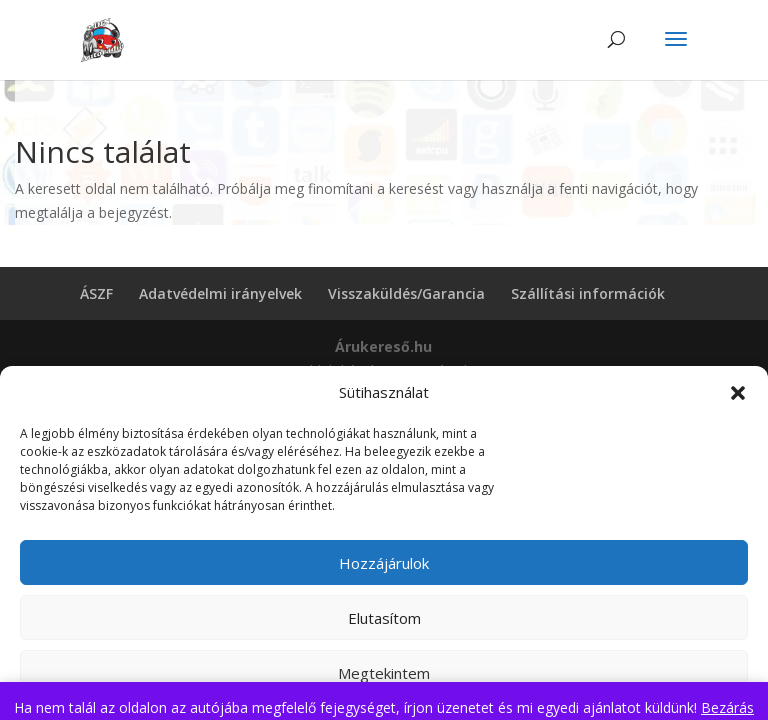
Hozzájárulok (384, 563)
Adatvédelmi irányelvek (220, 293)
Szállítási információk (588, 293)
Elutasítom (384, 618)
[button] (738, 393)
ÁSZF (96, 293)
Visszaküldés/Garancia (406, 293)
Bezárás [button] (727, 707)
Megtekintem (384, 673)
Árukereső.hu (383, 346)
